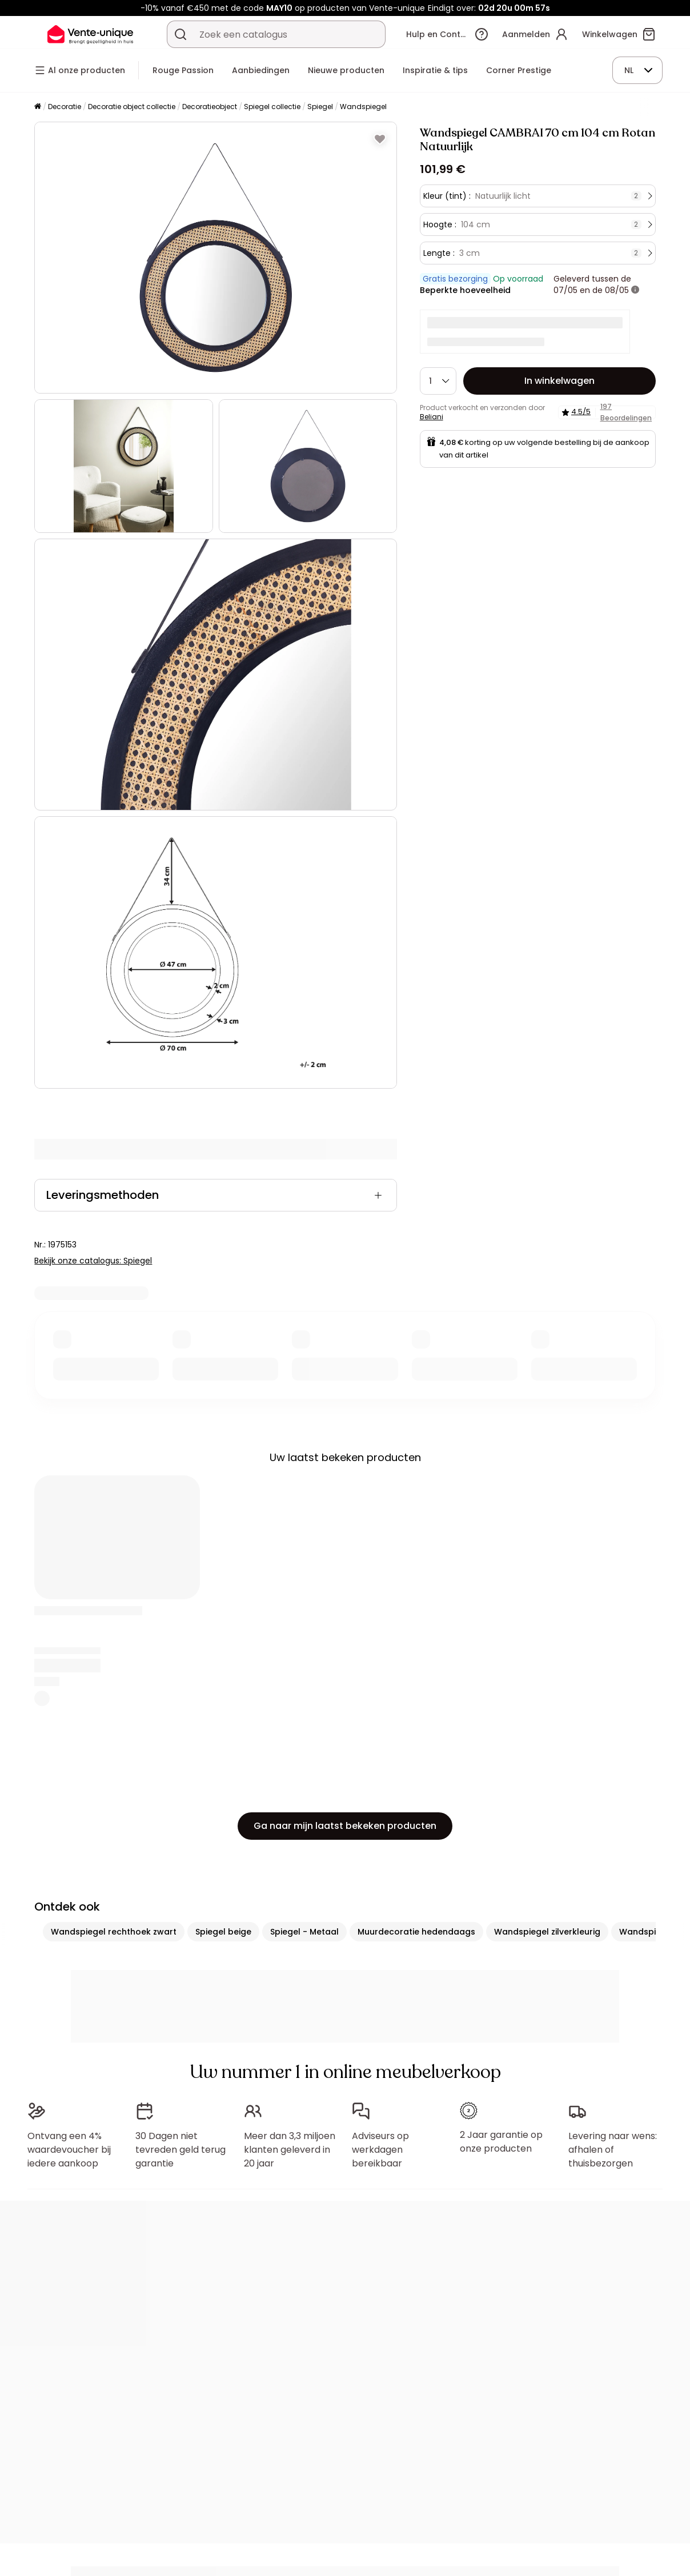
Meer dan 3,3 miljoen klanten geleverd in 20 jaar (289, 2149)
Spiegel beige (223, 1931)
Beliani (431, 417)
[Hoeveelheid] (438, 381)
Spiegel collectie (272, 106)
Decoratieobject (209, 106)
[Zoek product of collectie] (180, 34)
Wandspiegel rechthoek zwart (113, 1931)
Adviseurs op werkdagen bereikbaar (380, 2149)
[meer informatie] (635, 290)
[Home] (37, 107)
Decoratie (64, 106)
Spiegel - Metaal (304, 1931)
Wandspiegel (363, 106)
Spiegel (320, 106)
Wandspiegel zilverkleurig (547, 1931)
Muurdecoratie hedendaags (416, 1931)
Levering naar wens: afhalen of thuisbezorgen (612, 2149)
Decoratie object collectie (131, 106)
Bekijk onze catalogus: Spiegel (93, 1260)
